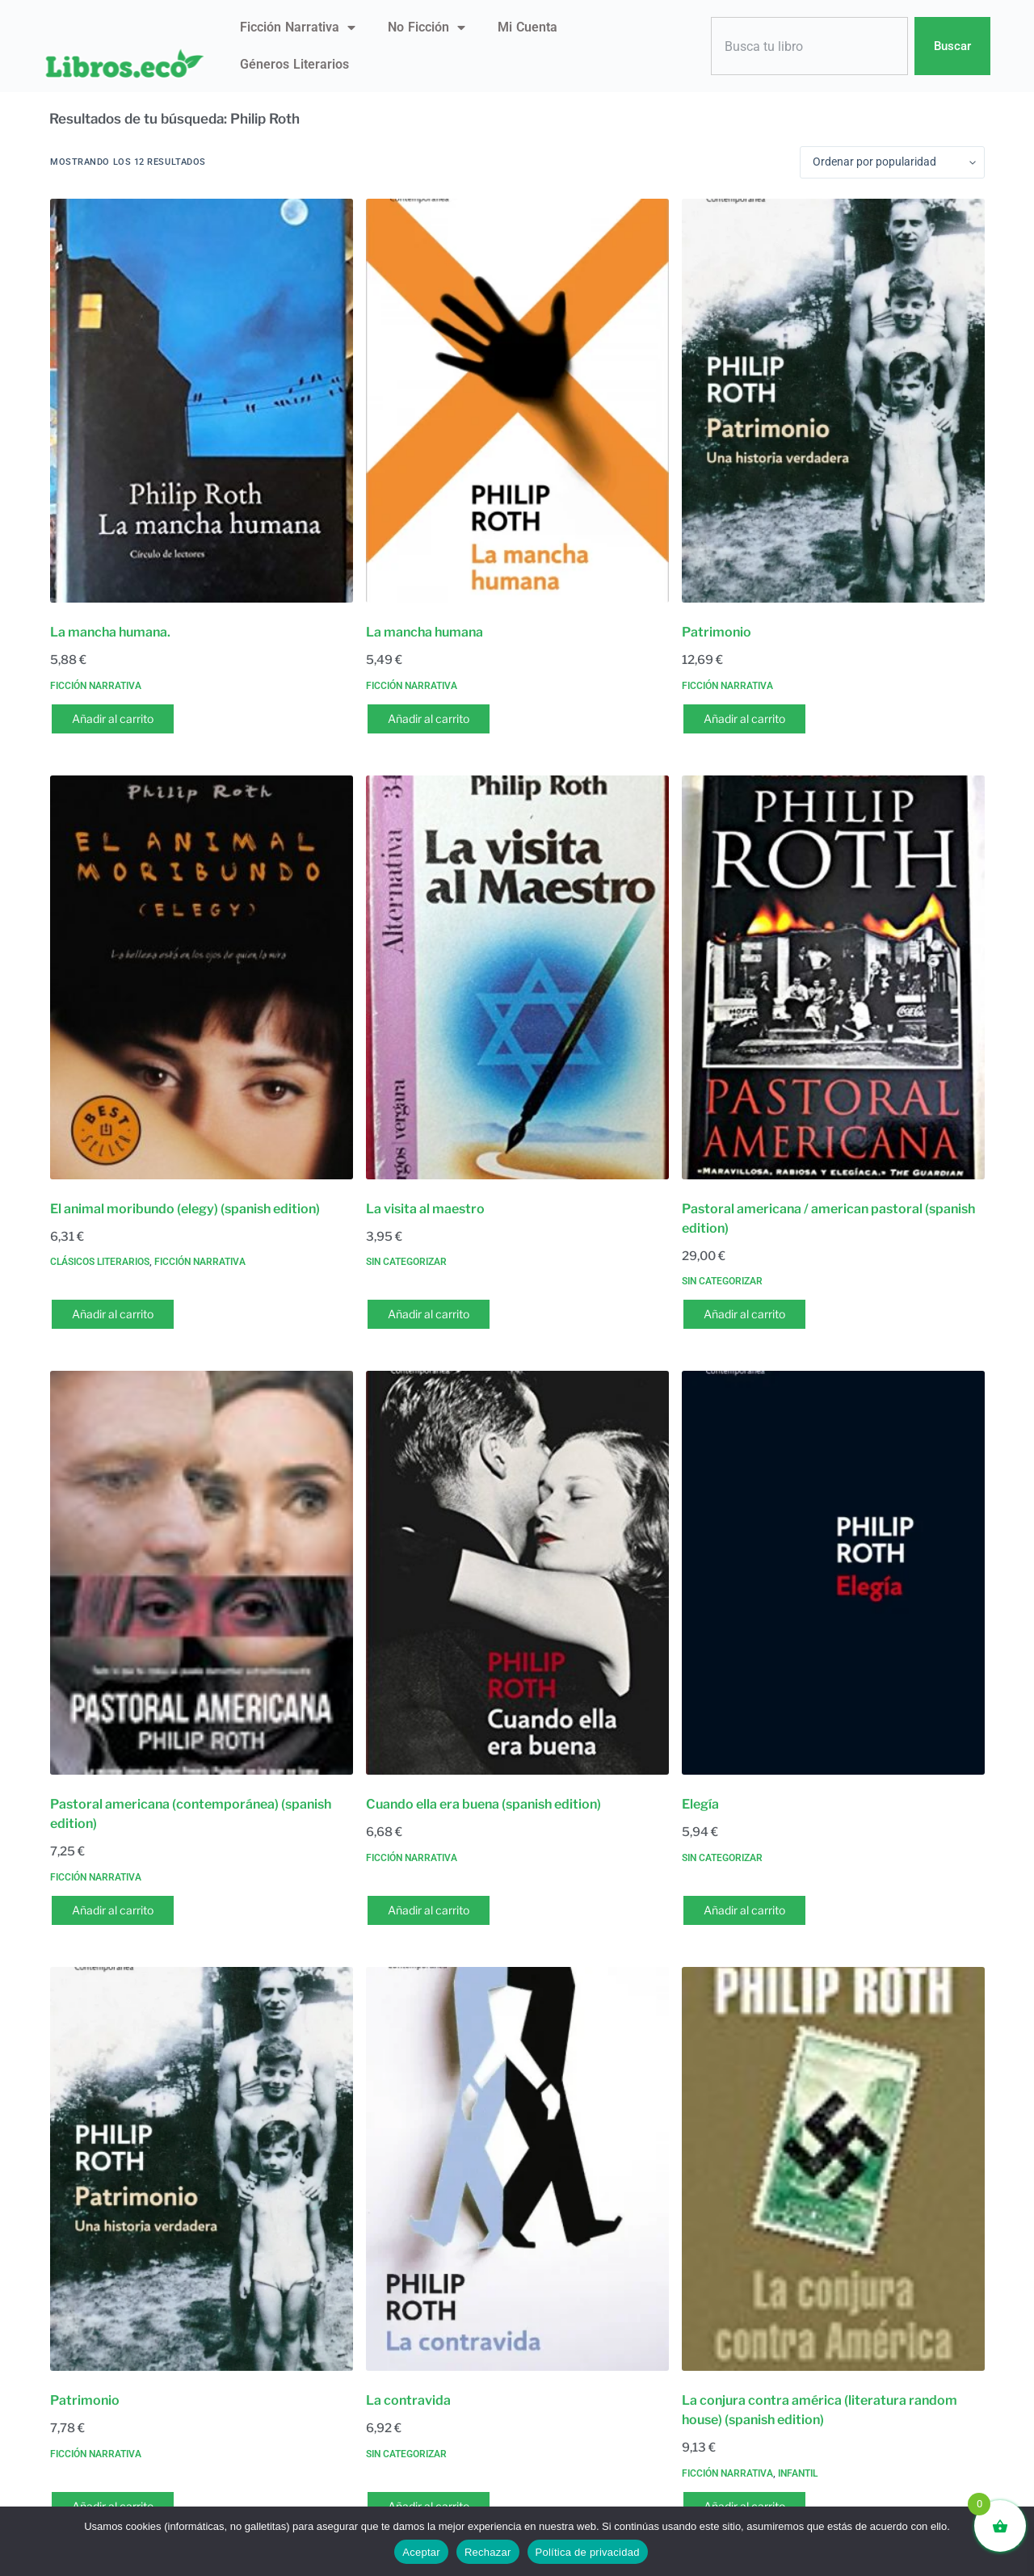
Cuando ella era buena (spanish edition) (483, 1804)
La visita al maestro (425, 1209)
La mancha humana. (110, 632)
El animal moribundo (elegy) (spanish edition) (185, 1209)
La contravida (408, 2400)
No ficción (426, 27)
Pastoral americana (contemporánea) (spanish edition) (190, 1813)
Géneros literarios (294, 64)
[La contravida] (517, 2169)
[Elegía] (833, 1573)
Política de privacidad (588, 2552)
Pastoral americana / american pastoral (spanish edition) (828, 1218)
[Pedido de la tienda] (892, 162)
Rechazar (487, 2552)
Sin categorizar (406, 1261)
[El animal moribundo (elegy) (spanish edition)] (201, 977)
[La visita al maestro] (517, 977)
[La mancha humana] (517, 401)
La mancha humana (424, 632)
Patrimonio (716, 632)
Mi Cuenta (527, 27)
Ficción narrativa (297, 27)
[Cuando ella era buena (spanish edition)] (517, 1573)
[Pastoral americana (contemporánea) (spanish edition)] (201, 1573)
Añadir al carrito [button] (112, 718)
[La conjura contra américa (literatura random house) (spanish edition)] (833, 2169)
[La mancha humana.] (201, 401)
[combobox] (809, 46)
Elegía (700, 1804)
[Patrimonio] (833, 401)
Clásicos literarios (99, 1261)
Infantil (798, 2473)
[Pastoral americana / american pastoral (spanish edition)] (833, 977)
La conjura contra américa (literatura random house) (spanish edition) (819, 2410)
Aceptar (421, 2552)
